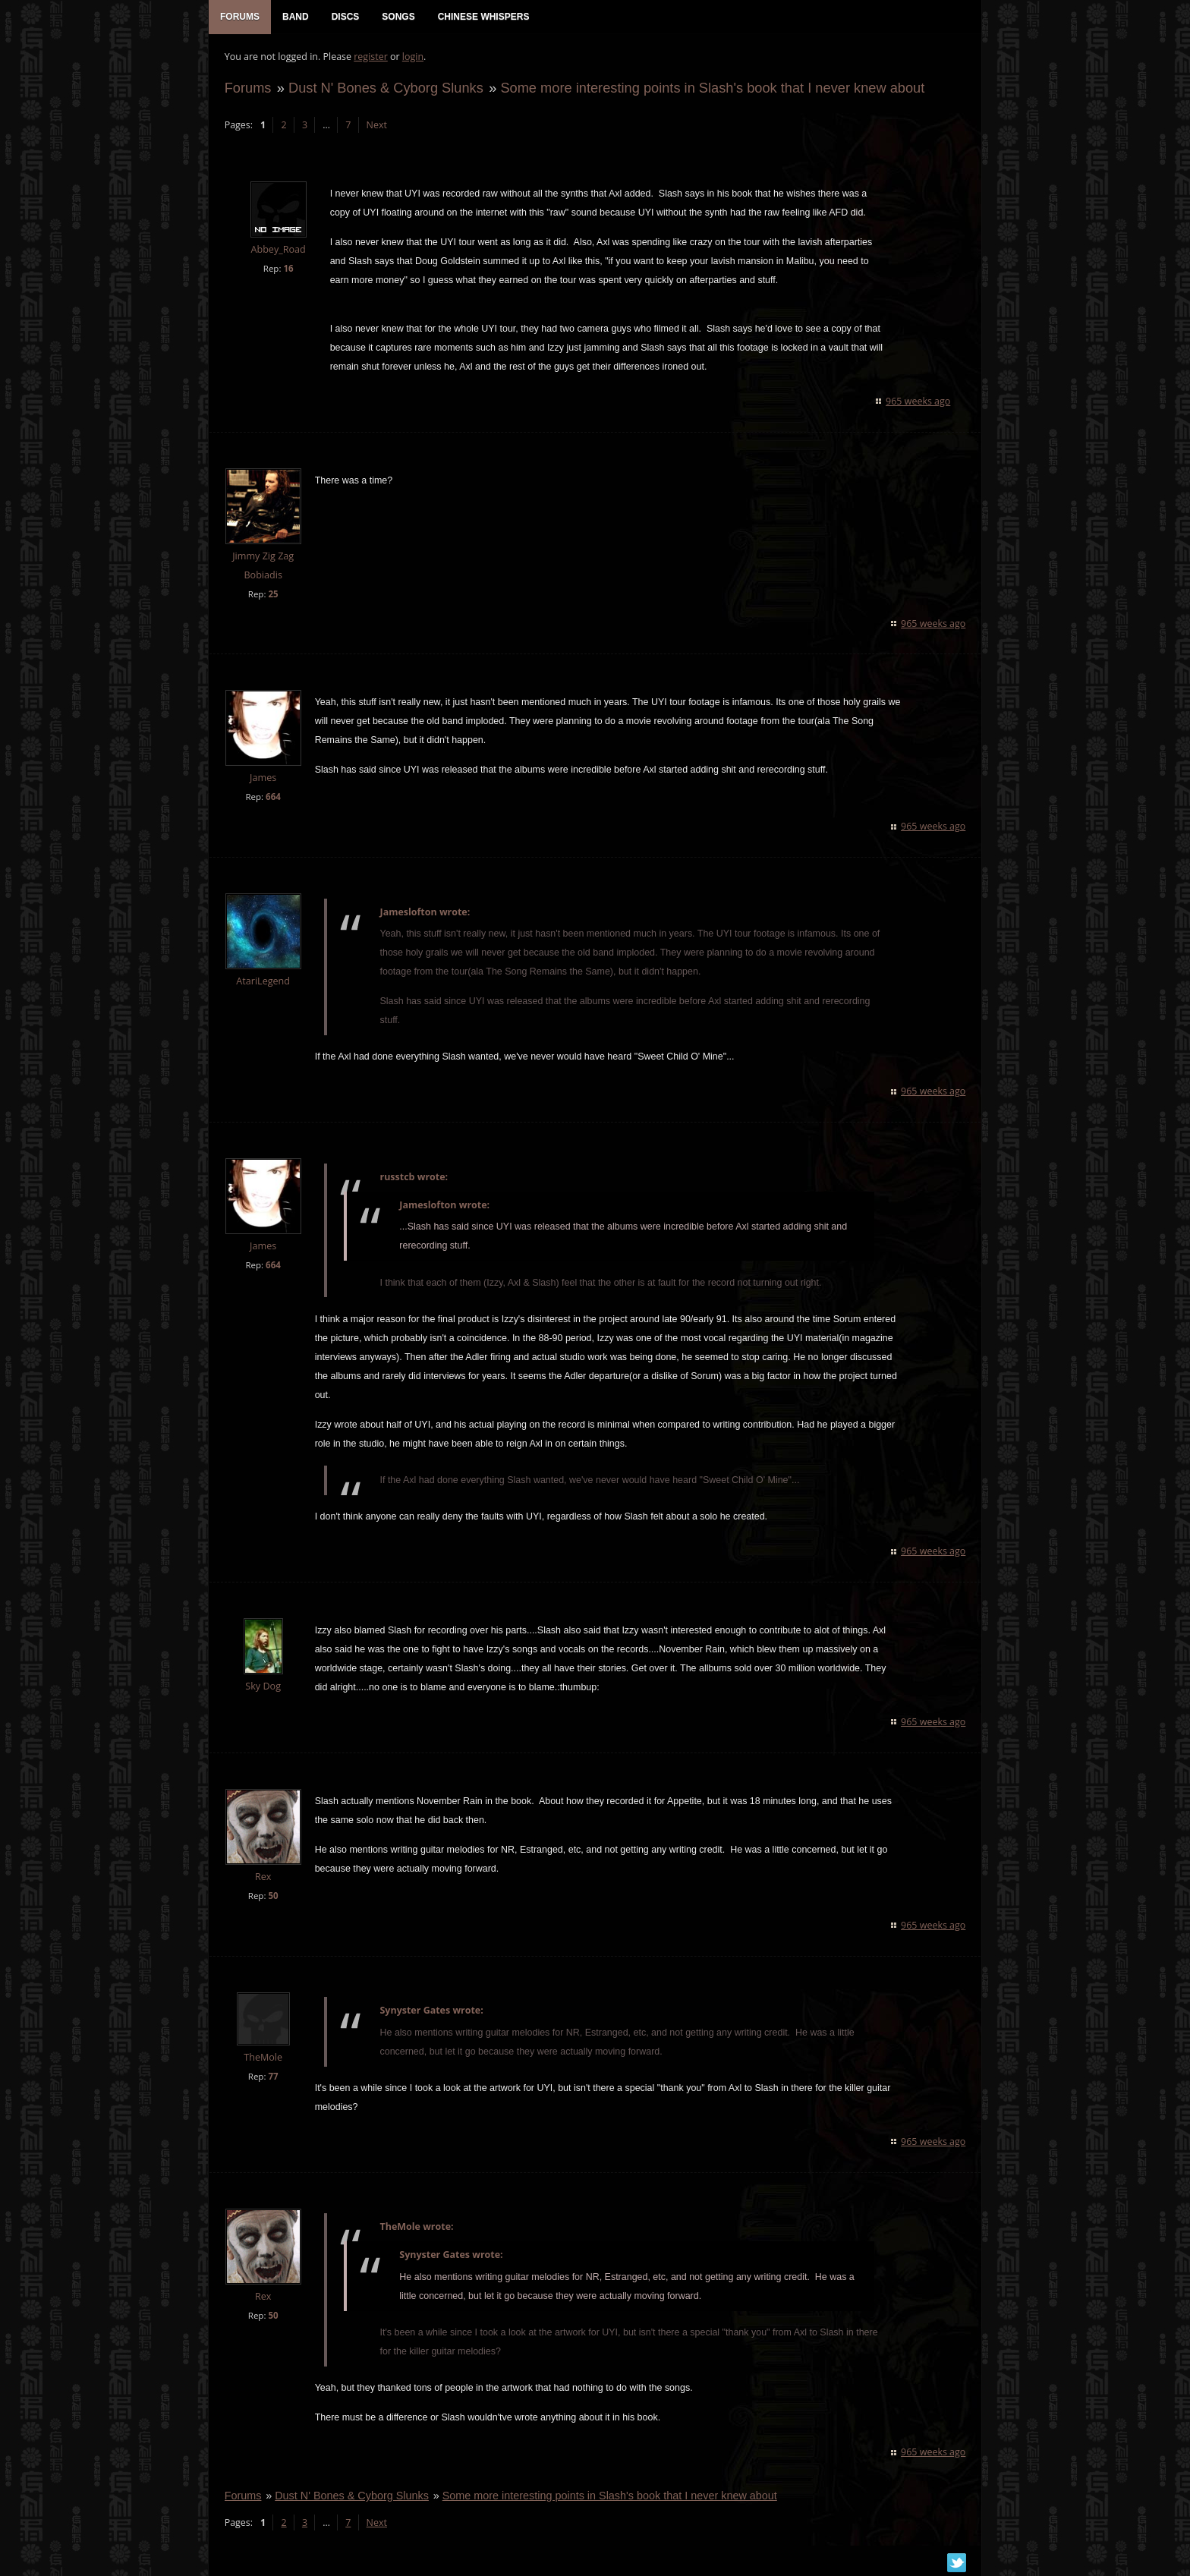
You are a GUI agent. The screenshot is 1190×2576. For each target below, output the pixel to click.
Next (376, 125)
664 (272, 798)
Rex (262, 1877)
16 (288, 269)
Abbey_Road (277, 250)
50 (273, 1896)
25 (273, 594)
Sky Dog (263, 1686)
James (262, 779)
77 (273, 2077)
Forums (247, 88)
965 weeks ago (918, 401)
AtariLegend (263, 982)
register (371, 57)
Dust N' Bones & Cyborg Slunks (385, 88)
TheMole (263, 2058)
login (412, 57)
